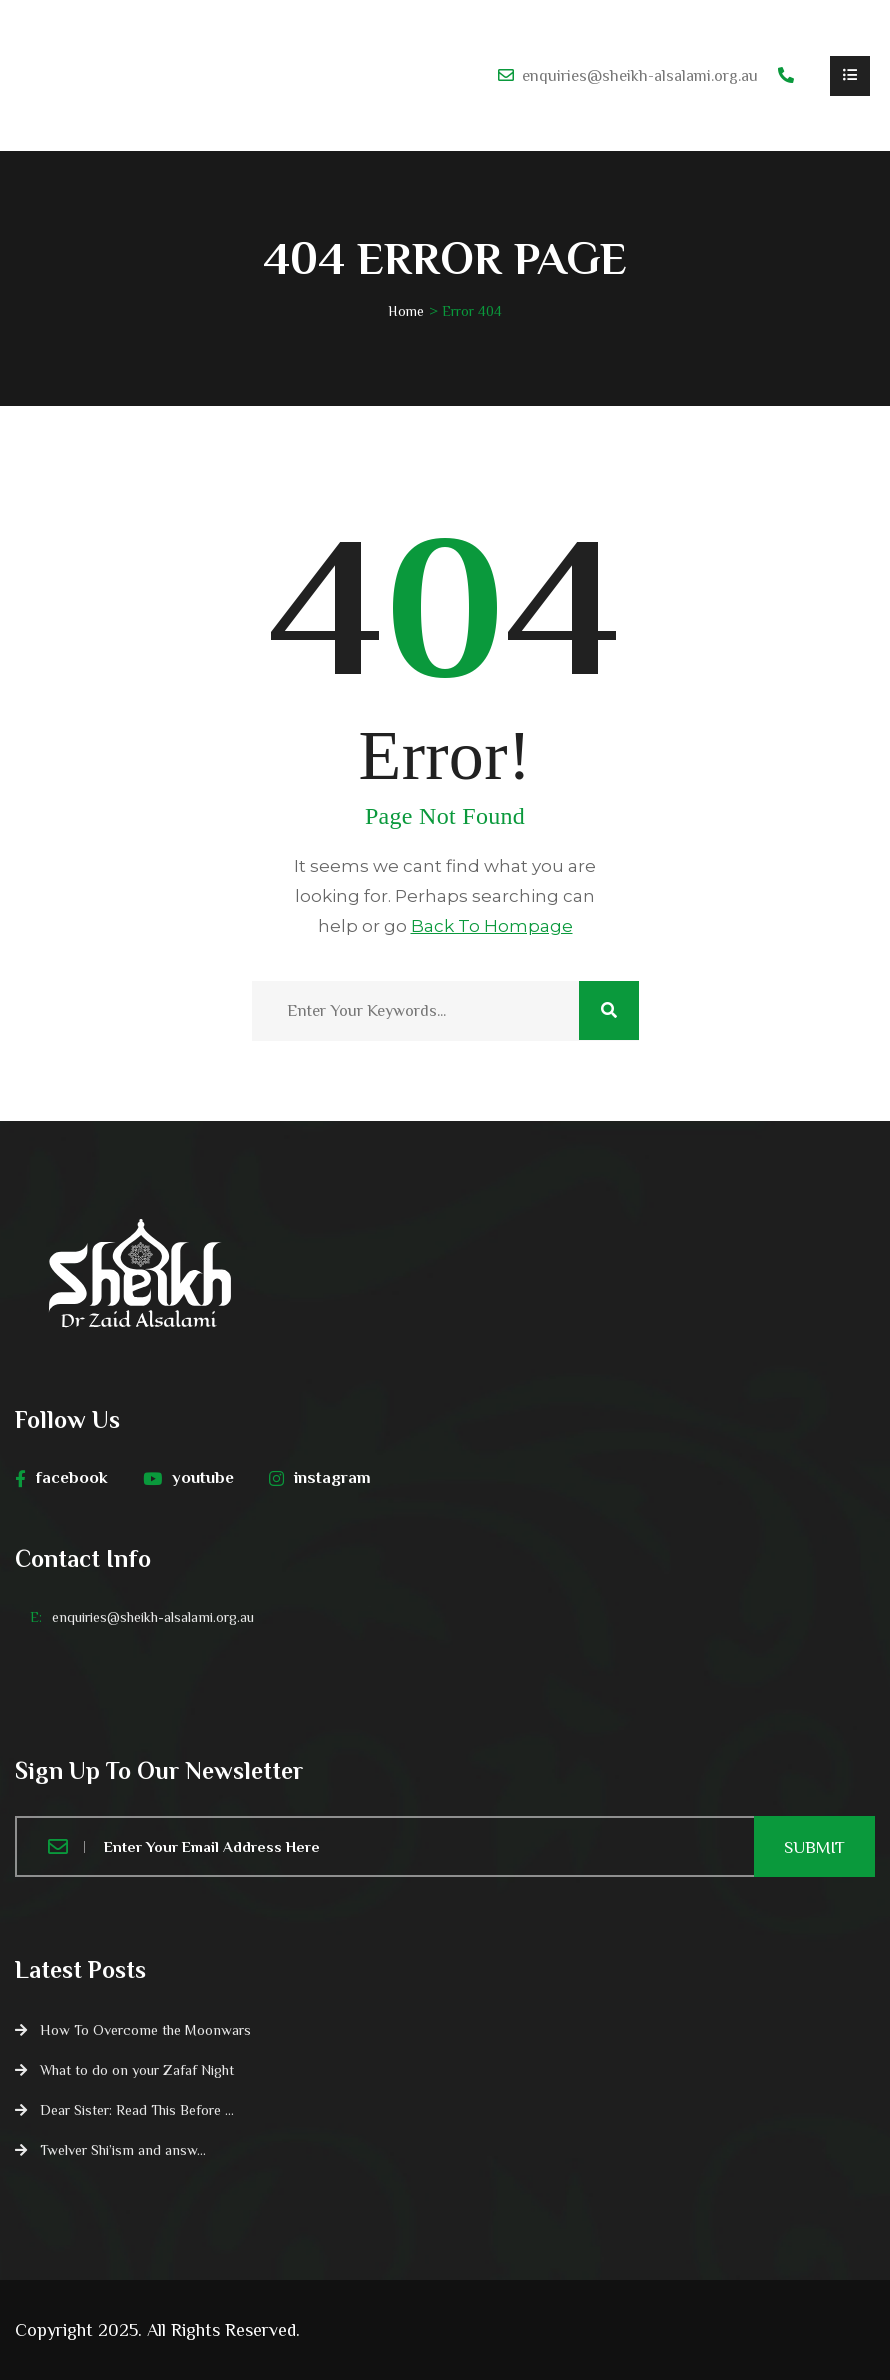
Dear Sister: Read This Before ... (137, 2110)
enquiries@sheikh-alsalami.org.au (640, 76)
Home (406, 311)
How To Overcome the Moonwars (145, 2030)
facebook (61, 1478)
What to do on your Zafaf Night (137, 2070)
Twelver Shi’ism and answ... (123, 2150)
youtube (188, 1478)
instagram (320, 1478)
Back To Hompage (492, 926)
